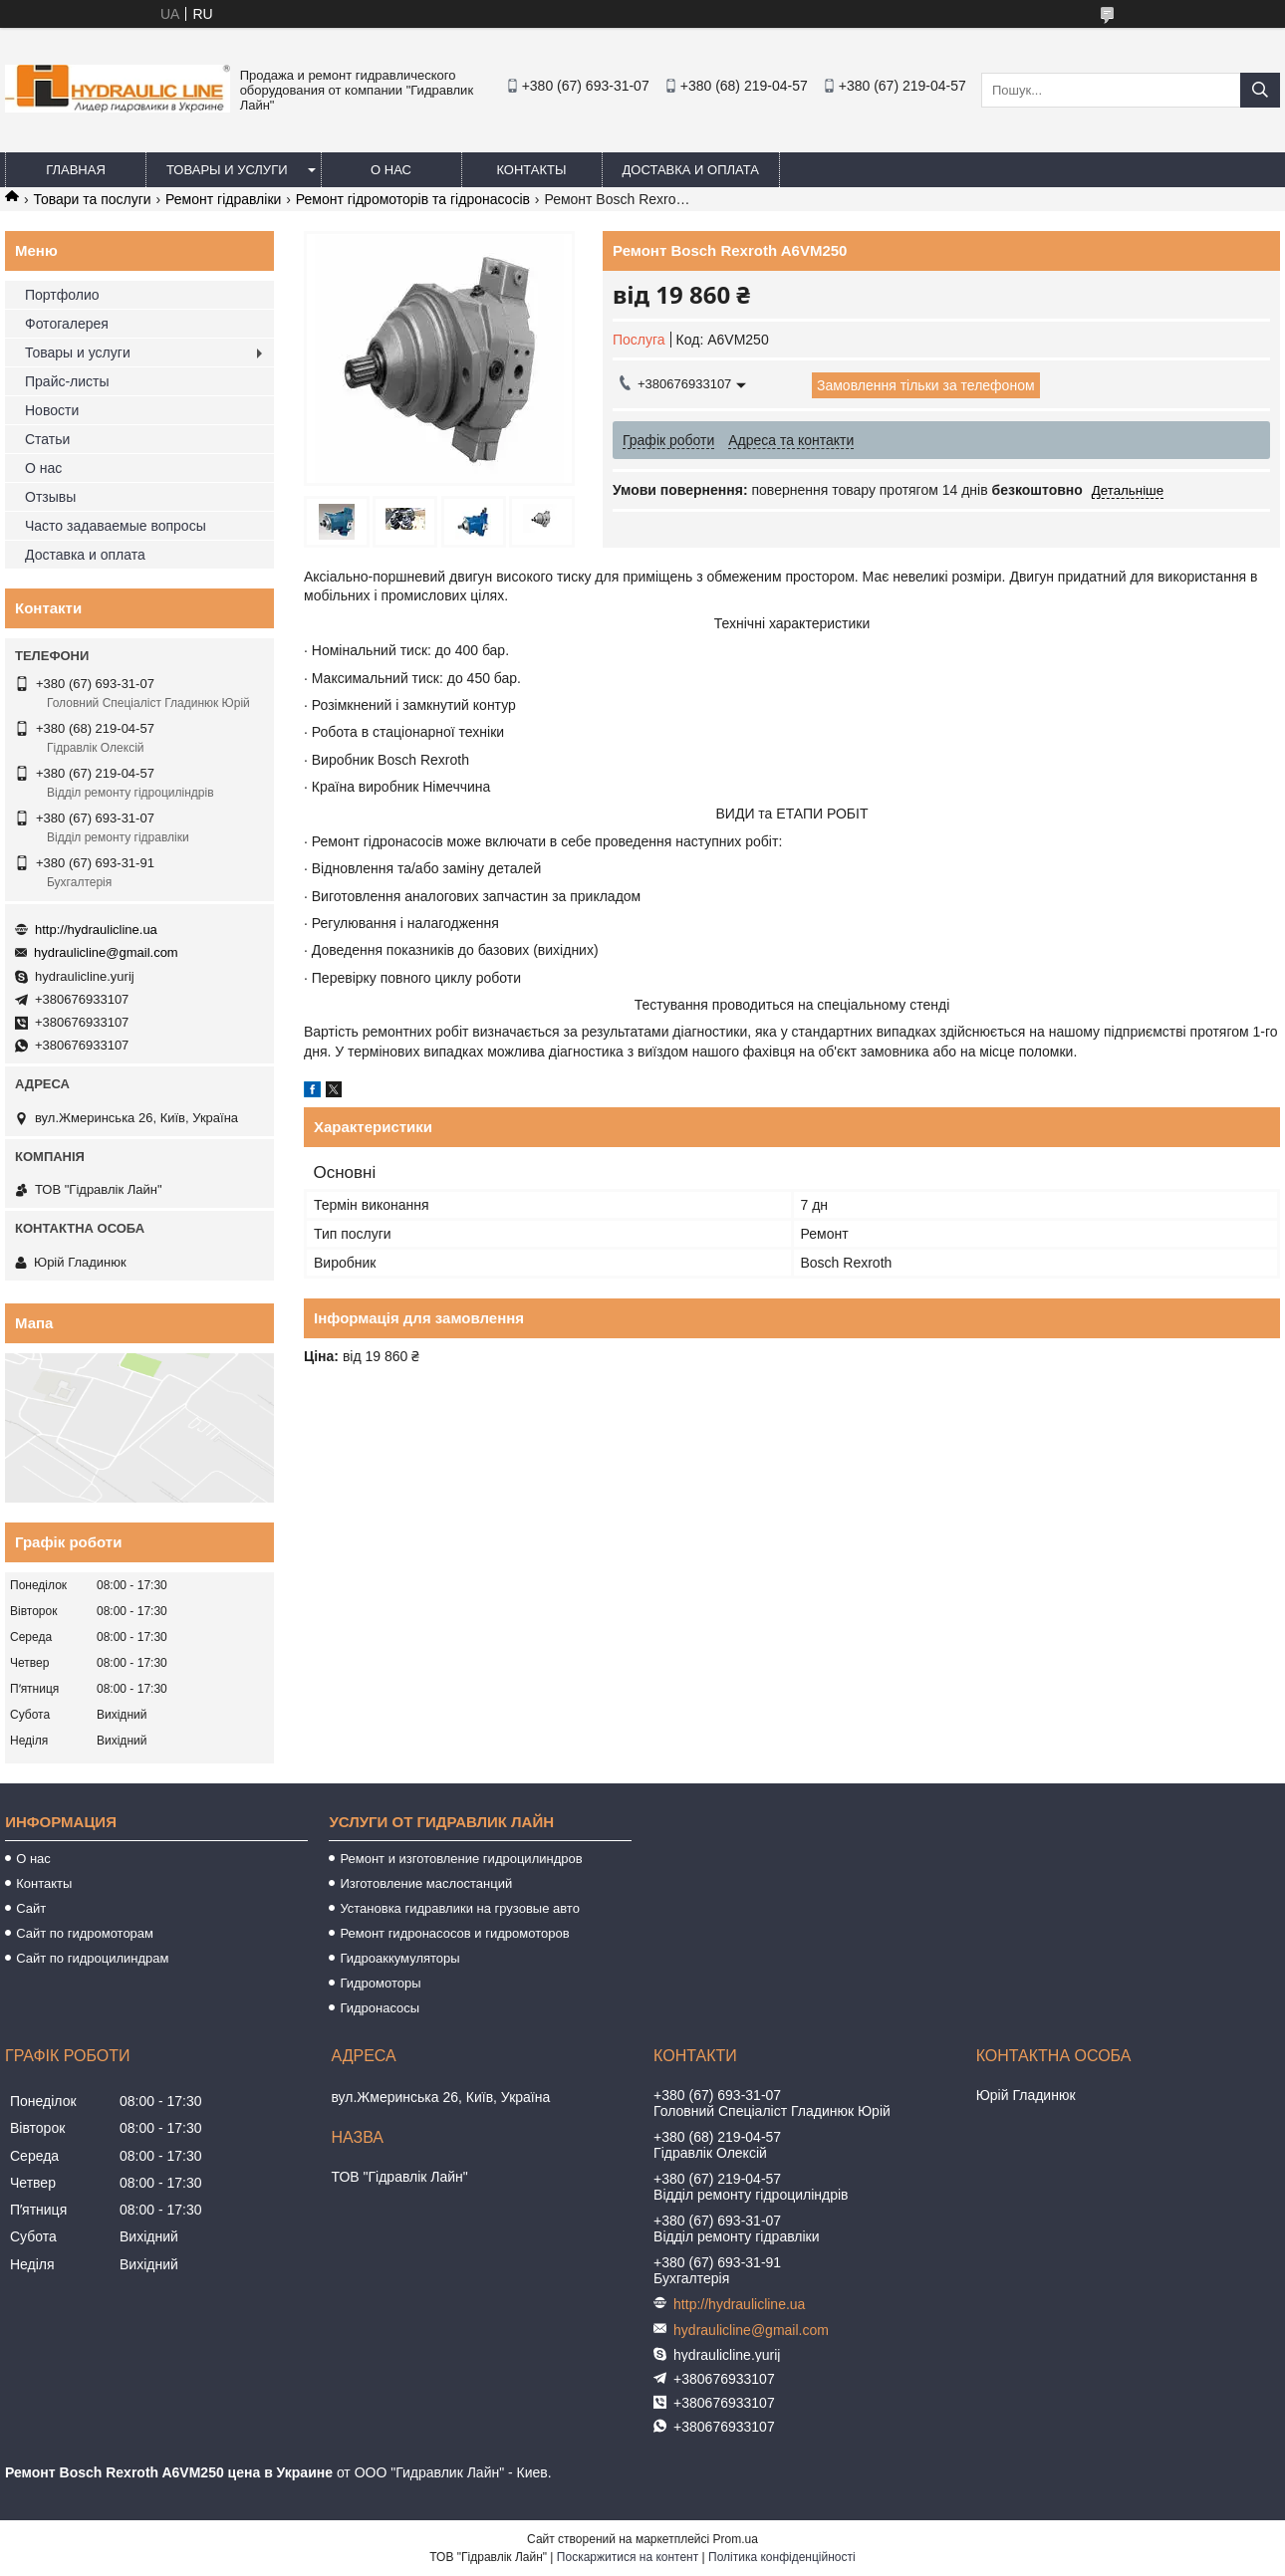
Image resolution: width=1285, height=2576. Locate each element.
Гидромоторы (380, 1983)
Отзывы (50, 497)
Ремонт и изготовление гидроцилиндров (461, 1858)
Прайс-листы (67, 381)
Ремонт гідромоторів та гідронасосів (413, 199)
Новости (52, 410)
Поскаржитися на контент (627, 2557)
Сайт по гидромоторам (84, 1933)
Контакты (531, 169)
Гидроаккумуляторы (399, 1958)
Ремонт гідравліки (223, 199)
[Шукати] (1260, 90)
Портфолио (62, 295)
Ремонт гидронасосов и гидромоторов (454, 1933)
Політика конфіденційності (782, 2557)
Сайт (31, 1908)
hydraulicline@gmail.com (106, 952)
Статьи (47, 439)
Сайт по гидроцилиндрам (92, 1958)
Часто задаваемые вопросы (115, 526)
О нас (391, 169)
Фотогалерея (67, 324)
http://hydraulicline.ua (96, 929)
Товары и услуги (227, 169)
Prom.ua (735, 2539)
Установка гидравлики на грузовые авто (460, 1908)
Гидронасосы (379, 2007)
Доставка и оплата (691, 169)
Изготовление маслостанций (426, 1883)
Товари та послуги (91, 199)
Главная (76, 169)
